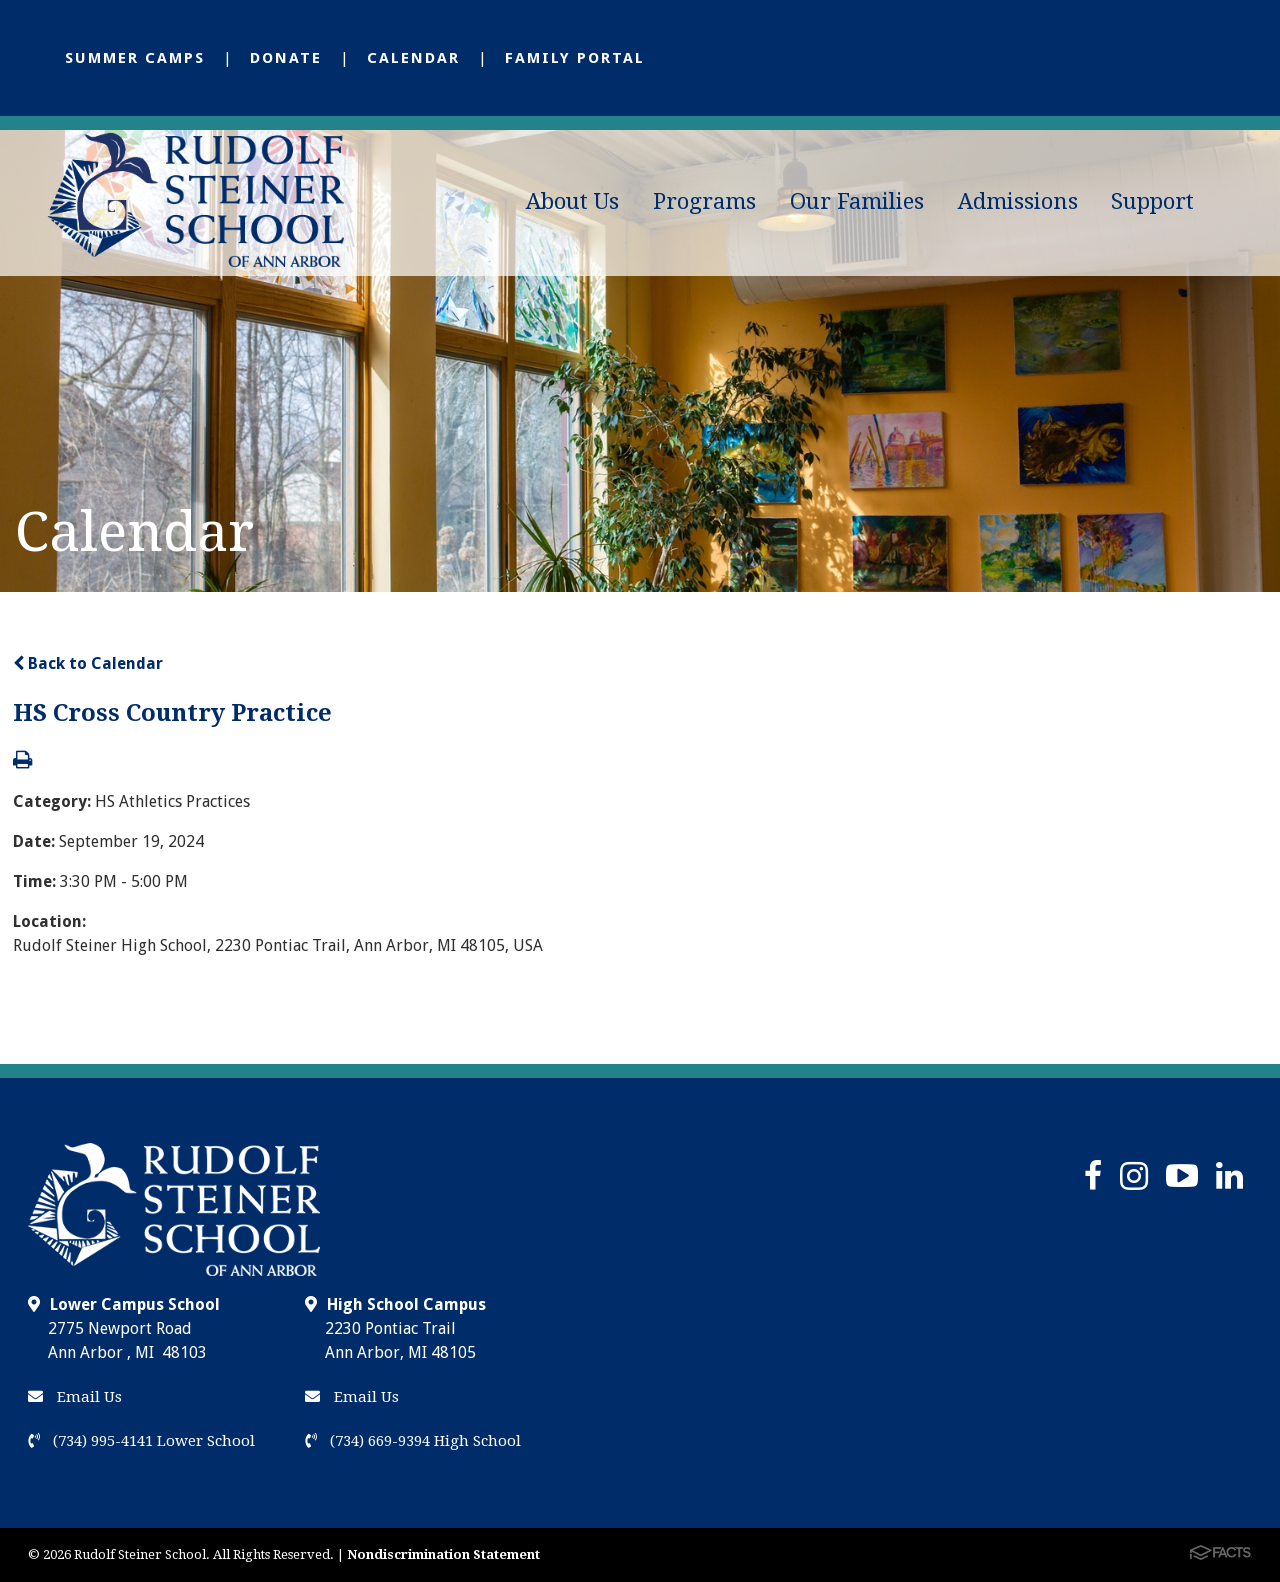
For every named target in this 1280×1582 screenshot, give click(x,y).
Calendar (413, 58)
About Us (572, 201)
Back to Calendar (88, 663)
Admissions (1018, 201)
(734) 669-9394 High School (413, 1441)
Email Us (75, 1397)
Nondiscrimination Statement (443, 1554)
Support (1152, 201)
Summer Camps (135, 58)
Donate (286, 58)
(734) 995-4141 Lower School (141, 1441)
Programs (704, 201)
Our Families (857, 201)
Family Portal (575, 58)
